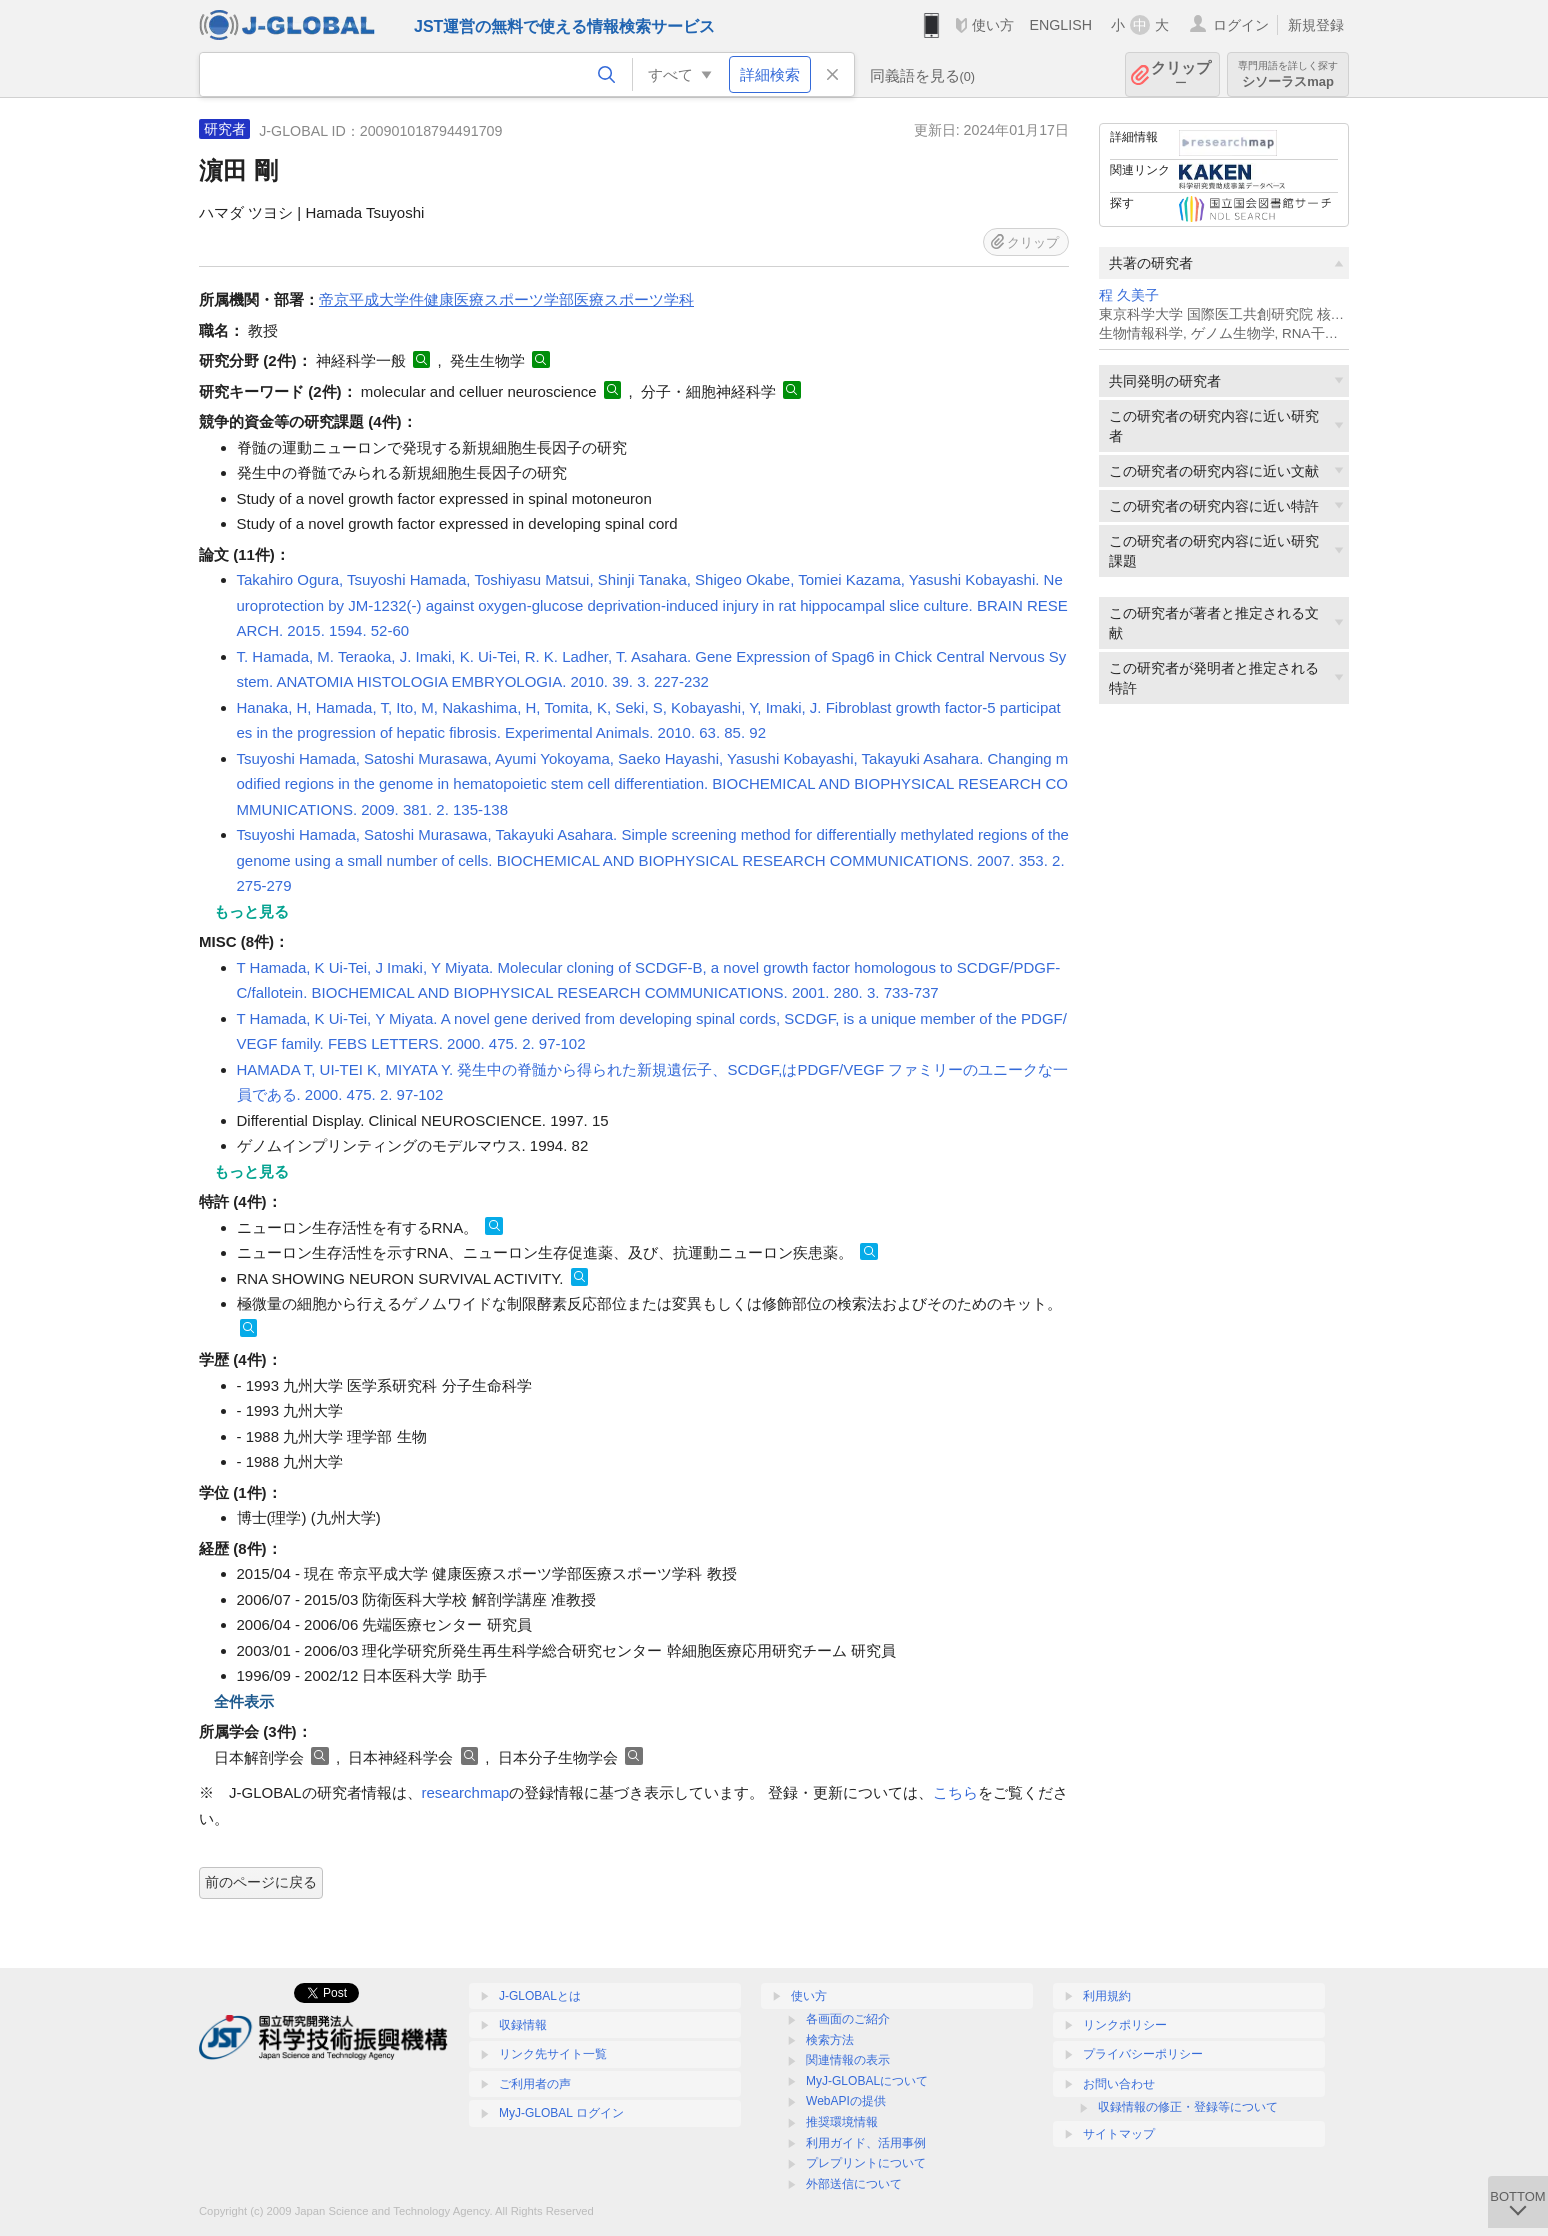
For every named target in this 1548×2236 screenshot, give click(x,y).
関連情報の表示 (848, 2060)
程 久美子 (1129, 295)
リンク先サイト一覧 (553, 2054)
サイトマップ (1119, 2134)
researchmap (466, 1792)
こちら (955, 1792)
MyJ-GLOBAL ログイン (561, 2113)
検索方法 (830, 2040)
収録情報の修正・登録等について (1188, 2107)
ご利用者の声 (535, 2084)
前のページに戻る (261, 1882)
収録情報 (523, 2025)
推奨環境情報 (842, 2122)
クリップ (1181, 74)
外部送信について (854, 2184)
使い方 (993, 25)
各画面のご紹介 (848, 2019)
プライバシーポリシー (1143, 2054)
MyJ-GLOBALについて (867, 2081)
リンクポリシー (1125, 2025)
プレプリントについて (866, 2163)
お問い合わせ (1119, 2084)
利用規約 (1107, 1996)
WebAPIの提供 (846, 2101)
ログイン (1241, 25)
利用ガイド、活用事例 (866, 2143)
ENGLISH (1060, 25)
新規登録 (1316, 25)
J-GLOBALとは (540, 1996)
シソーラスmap (1288, 74)
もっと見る (251, 911)
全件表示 (244, 1701)
